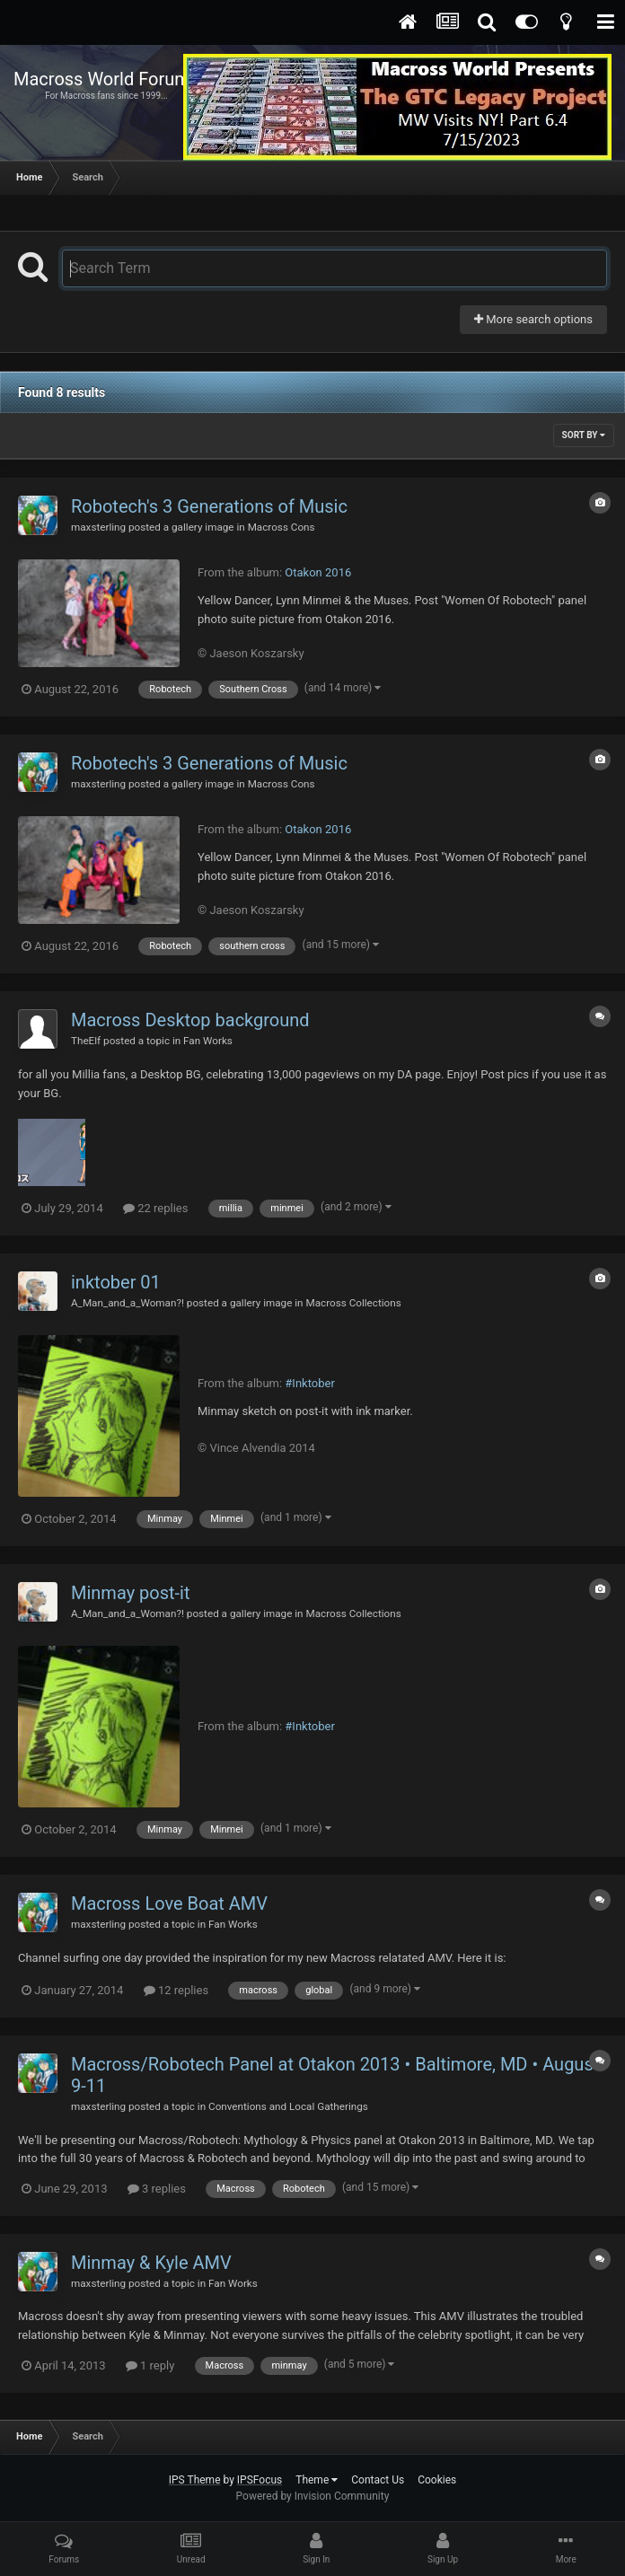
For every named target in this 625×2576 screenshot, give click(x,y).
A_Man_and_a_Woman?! (127, 1303)
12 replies (176, 1990)
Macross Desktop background (190, 1020)
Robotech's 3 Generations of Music (209, 506)
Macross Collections (353, 1303)
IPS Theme (195, 2480)
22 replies (155, 1208)
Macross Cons (281, 527)
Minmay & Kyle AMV (151, 2262)
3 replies (157, 2188)
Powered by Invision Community (313, 2496)
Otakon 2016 (318, 572)
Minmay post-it (130, 1593)
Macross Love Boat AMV (169, 1903)
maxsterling (98, 527)
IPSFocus (259, 2480)
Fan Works (208, 1040)
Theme (316, 2480)
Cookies (437, 2480)
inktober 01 (116, 1282)
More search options (533, 319)
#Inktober (309, 1383)
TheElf (86, 1040)
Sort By (583, 435)
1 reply (150, 2365)
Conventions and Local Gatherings (288, 2106)
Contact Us (377, 2480)
